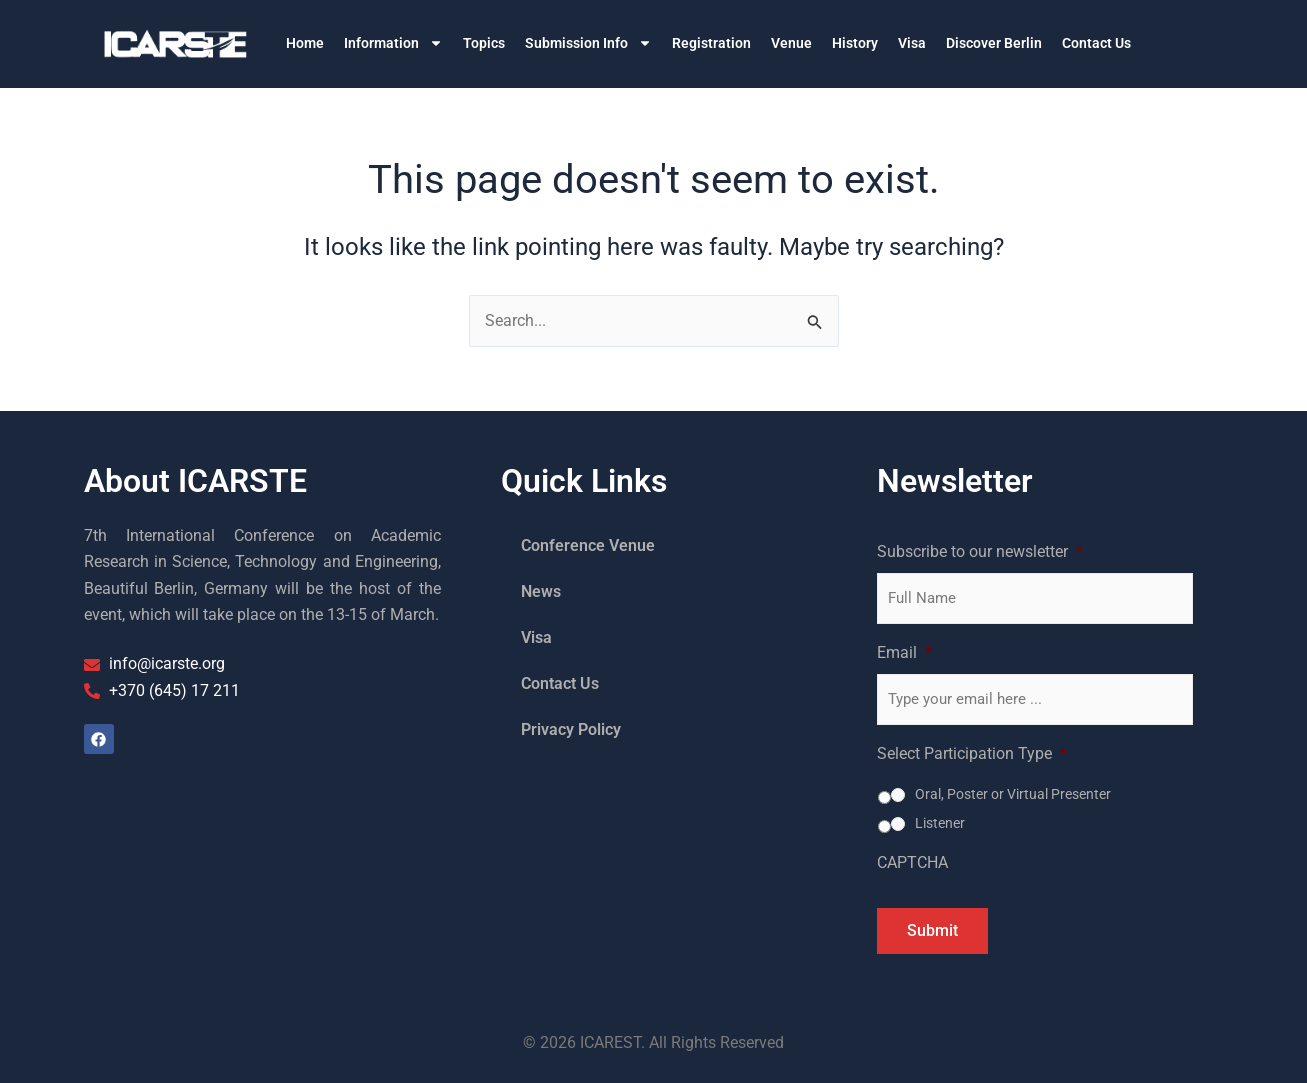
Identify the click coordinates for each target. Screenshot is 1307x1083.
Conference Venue (588, 545)
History (855, 43)
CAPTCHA (912, 862)
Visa (912, 43)
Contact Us (1096, 43)
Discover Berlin (994, 43)
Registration (711, 43)
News (541, 591)
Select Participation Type (972, 753)
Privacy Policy (571, 729)
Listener (940, 823)
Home (305, 43)
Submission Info (588, 43)
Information (393, 43)
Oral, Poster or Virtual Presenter (1013, 794)
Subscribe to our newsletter (980, 551)
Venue (791, 43)
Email (904, 652)
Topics (484, 43)
